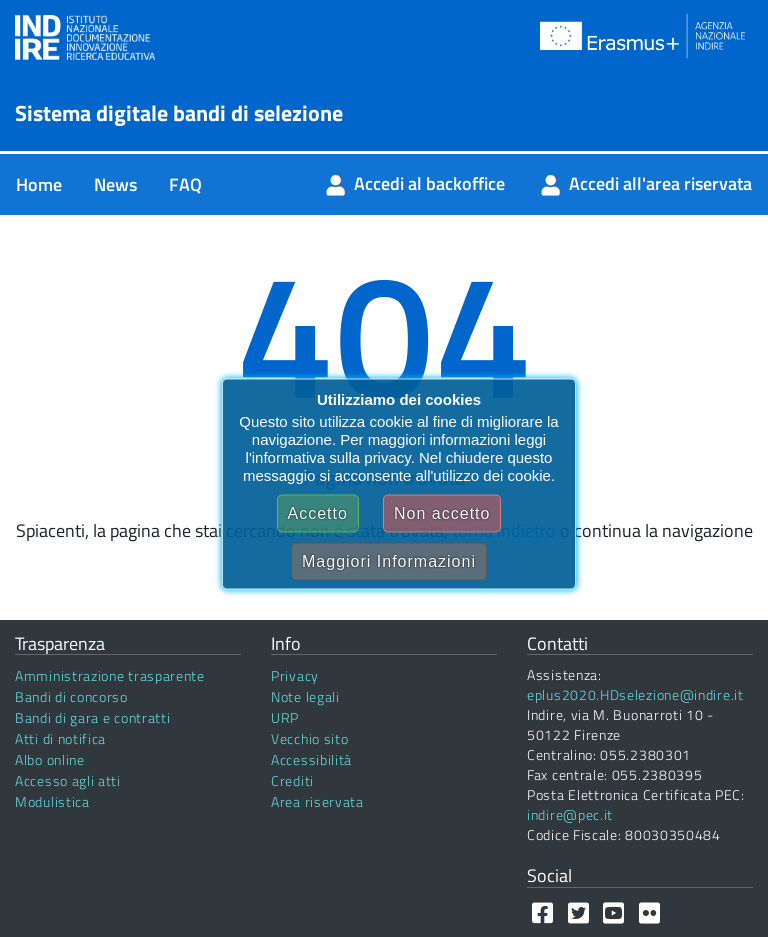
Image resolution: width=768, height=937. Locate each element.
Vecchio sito (309, 738)
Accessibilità (311, 759)
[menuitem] (39, 184)
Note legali (305, 696)
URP (285, 717)
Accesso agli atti (68, 780)
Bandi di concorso (71, 696)
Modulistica (52, 801)
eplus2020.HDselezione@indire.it (635, 694)
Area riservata (317, 801)
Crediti (292, 780)
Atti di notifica (60, 738)
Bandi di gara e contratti (93, 717)
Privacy (295, 675)
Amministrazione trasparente (110, 675)
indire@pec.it (570, 814)
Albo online (50, 759)
